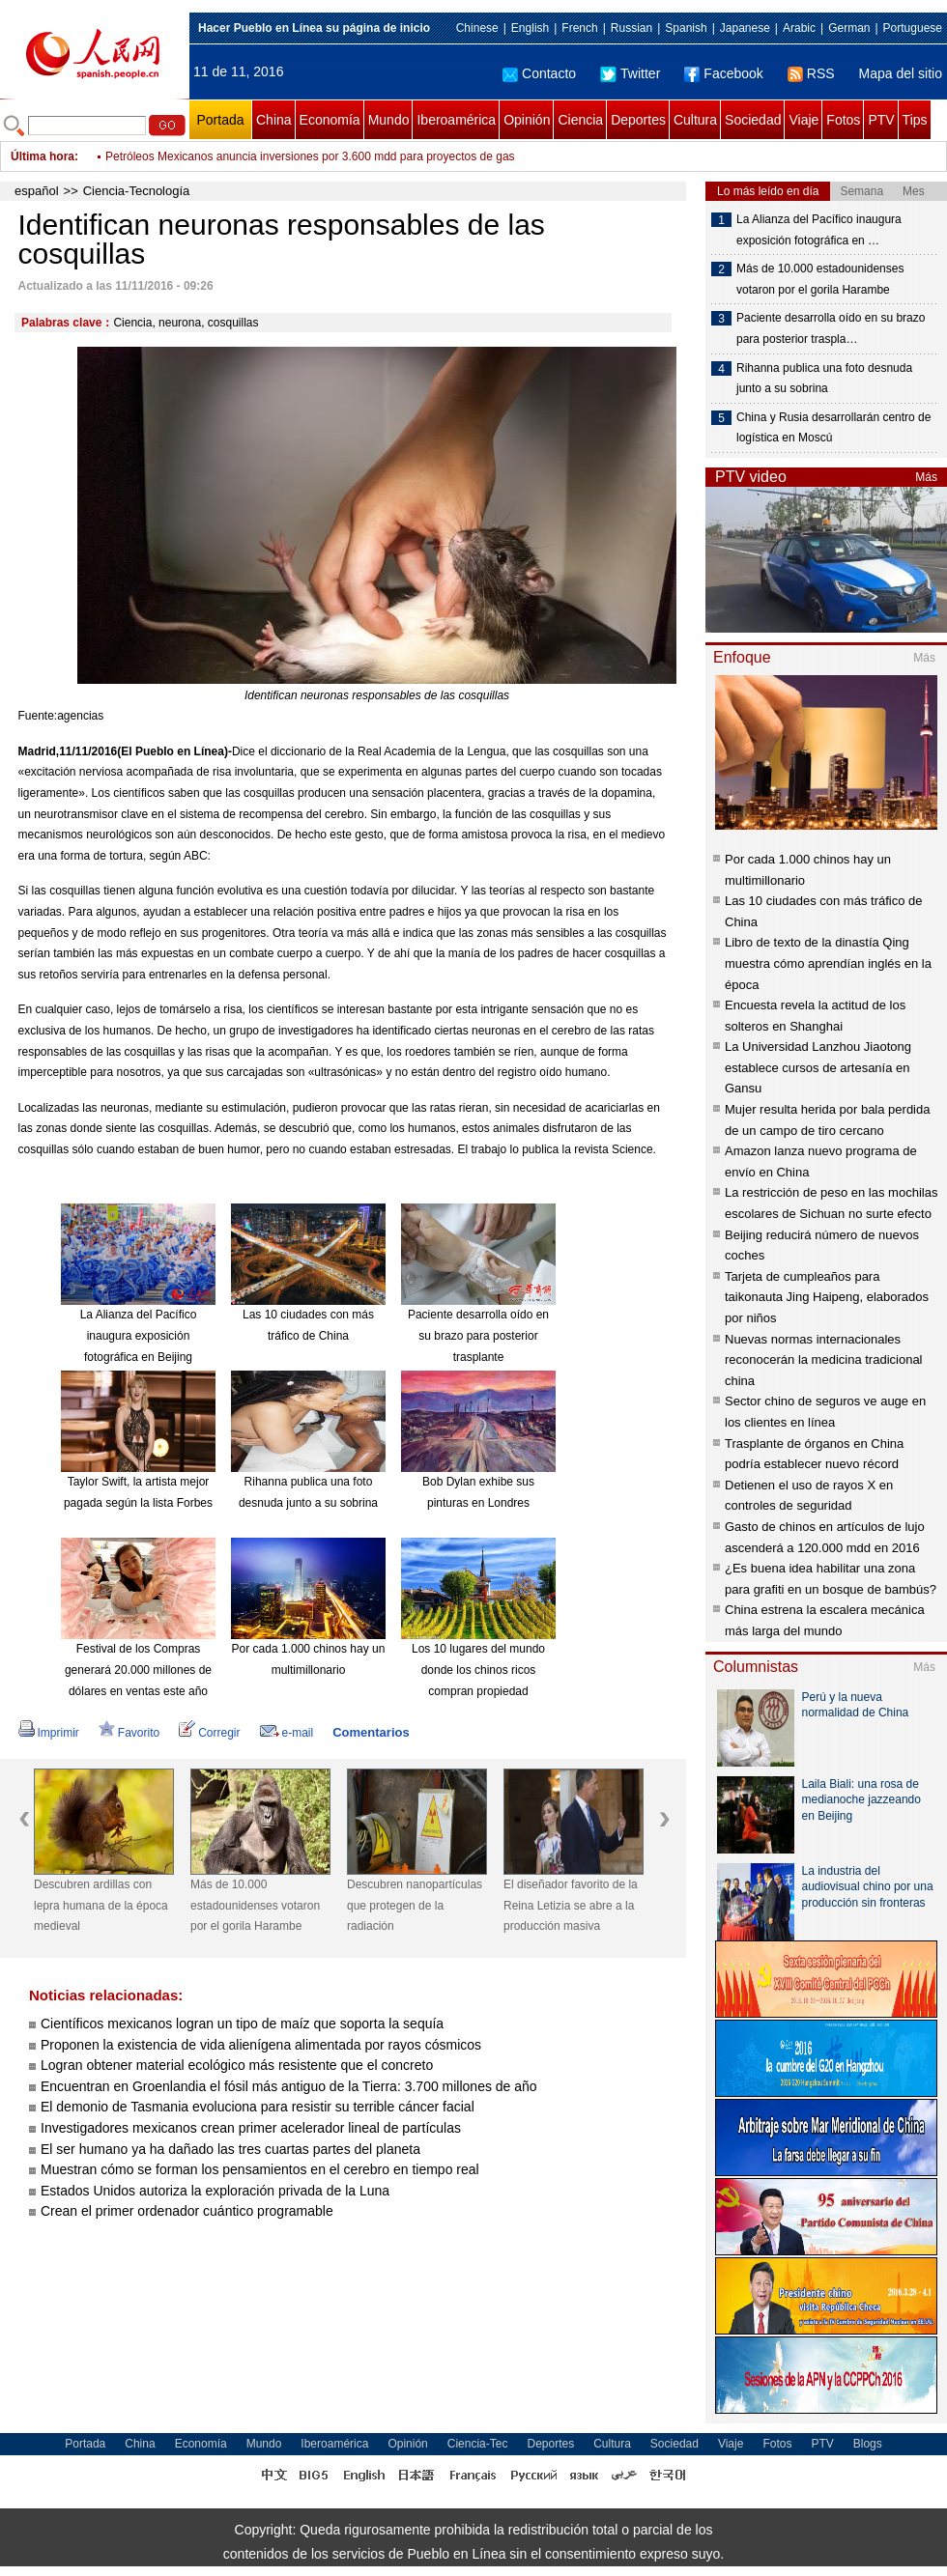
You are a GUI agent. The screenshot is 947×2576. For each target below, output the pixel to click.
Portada (220, 119)
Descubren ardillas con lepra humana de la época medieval (101, 1905)
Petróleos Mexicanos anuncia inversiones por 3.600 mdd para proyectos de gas (310, 156)
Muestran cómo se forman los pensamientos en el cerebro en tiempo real (260, 2169)
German (849, 28)
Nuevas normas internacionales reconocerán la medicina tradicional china (824, 1360)
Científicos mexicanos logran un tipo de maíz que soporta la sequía (242, 2023)
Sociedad (753, 119)
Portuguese (912, 28)
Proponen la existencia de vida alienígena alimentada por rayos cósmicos (261, 2044)
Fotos (843, 119)
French (579, 28)
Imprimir (48, 1733)
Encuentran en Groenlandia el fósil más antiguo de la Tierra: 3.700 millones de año (289, 2086)
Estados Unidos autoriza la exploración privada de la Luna (215, 2190)
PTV (881, 119)
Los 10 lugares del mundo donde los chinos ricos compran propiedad (478, 1669)
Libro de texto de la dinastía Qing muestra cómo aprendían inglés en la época (828, 963)
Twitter (630, 73)
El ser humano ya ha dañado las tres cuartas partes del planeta (230, 2149)
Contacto (539, 73)
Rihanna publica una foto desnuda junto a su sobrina (824, 378)
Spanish (685, 28)
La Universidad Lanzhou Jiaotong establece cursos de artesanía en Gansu (818, 1067)
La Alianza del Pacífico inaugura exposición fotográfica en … (819, 229)
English (530, 28)
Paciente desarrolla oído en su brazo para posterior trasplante (478, 1335)
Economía (330, 119)
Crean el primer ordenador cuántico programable (187, 2211)
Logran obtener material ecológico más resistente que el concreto (237, 2065)
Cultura (695, 119)
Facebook (723, 73)
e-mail (287, 1733)
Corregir (209, 1733)
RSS (811, 73)
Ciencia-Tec (477, 2443)
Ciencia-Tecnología (136, 191)
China (274, 119)
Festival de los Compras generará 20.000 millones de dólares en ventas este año (138, 1669)
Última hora (42, 156)
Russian (631, 28)
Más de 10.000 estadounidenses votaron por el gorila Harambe (255, 1905)
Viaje (803, 119)
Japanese (745, 28)
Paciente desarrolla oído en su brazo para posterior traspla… (830, 328)
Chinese (477, 28)
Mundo (389, 119)
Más (926, 477)
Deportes (638, 119)
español (36, 191)
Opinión (526, 119)
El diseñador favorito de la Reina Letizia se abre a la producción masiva (570, 1905)
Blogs (867, 2443)
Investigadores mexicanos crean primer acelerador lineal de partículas (251, 2128)
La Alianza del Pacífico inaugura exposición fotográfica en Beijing (138, 1335)
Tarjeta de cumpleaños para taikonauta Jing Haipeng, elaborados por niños (827, 1297)
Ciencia (580, 119)
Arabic (799, 28)
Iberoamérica (456, 119)
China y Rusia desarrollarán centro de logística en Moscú (833, 427)
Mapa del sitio (900, 73)
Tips (915, 119)
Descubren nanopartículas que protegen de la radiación (414, 1905)
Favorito (129, 1733)
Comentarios (370, 1732)
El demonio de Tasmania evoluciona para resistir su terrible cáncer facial (257, 2106)
